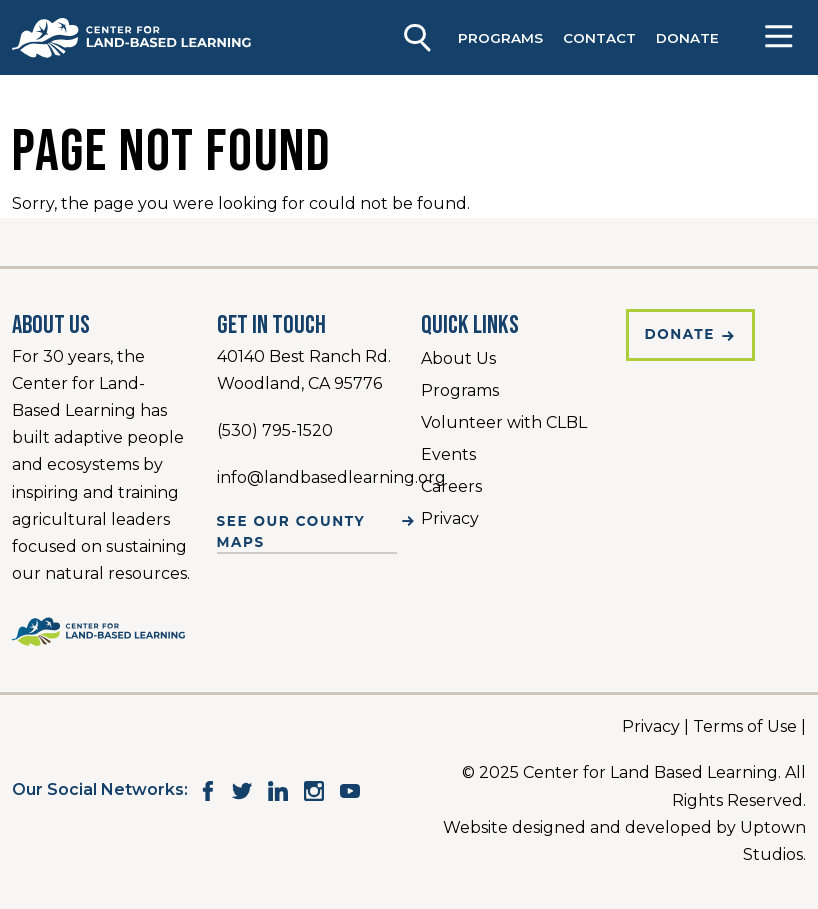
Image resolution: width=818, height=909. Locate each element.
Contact (599, 38)
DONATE (687, 38)
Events (448, 454)
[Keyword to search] (415, 34)
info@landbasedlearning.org (331, 477)
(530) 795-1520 (275, 430)
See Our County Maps (291, 531)
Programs (500, 38)
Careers (451, 486)
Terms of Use (745, 726)
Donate (680, 334)
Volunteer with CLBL (504, 422)
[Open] (778, 38)
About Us (458, 358)
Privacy (450, 518)
